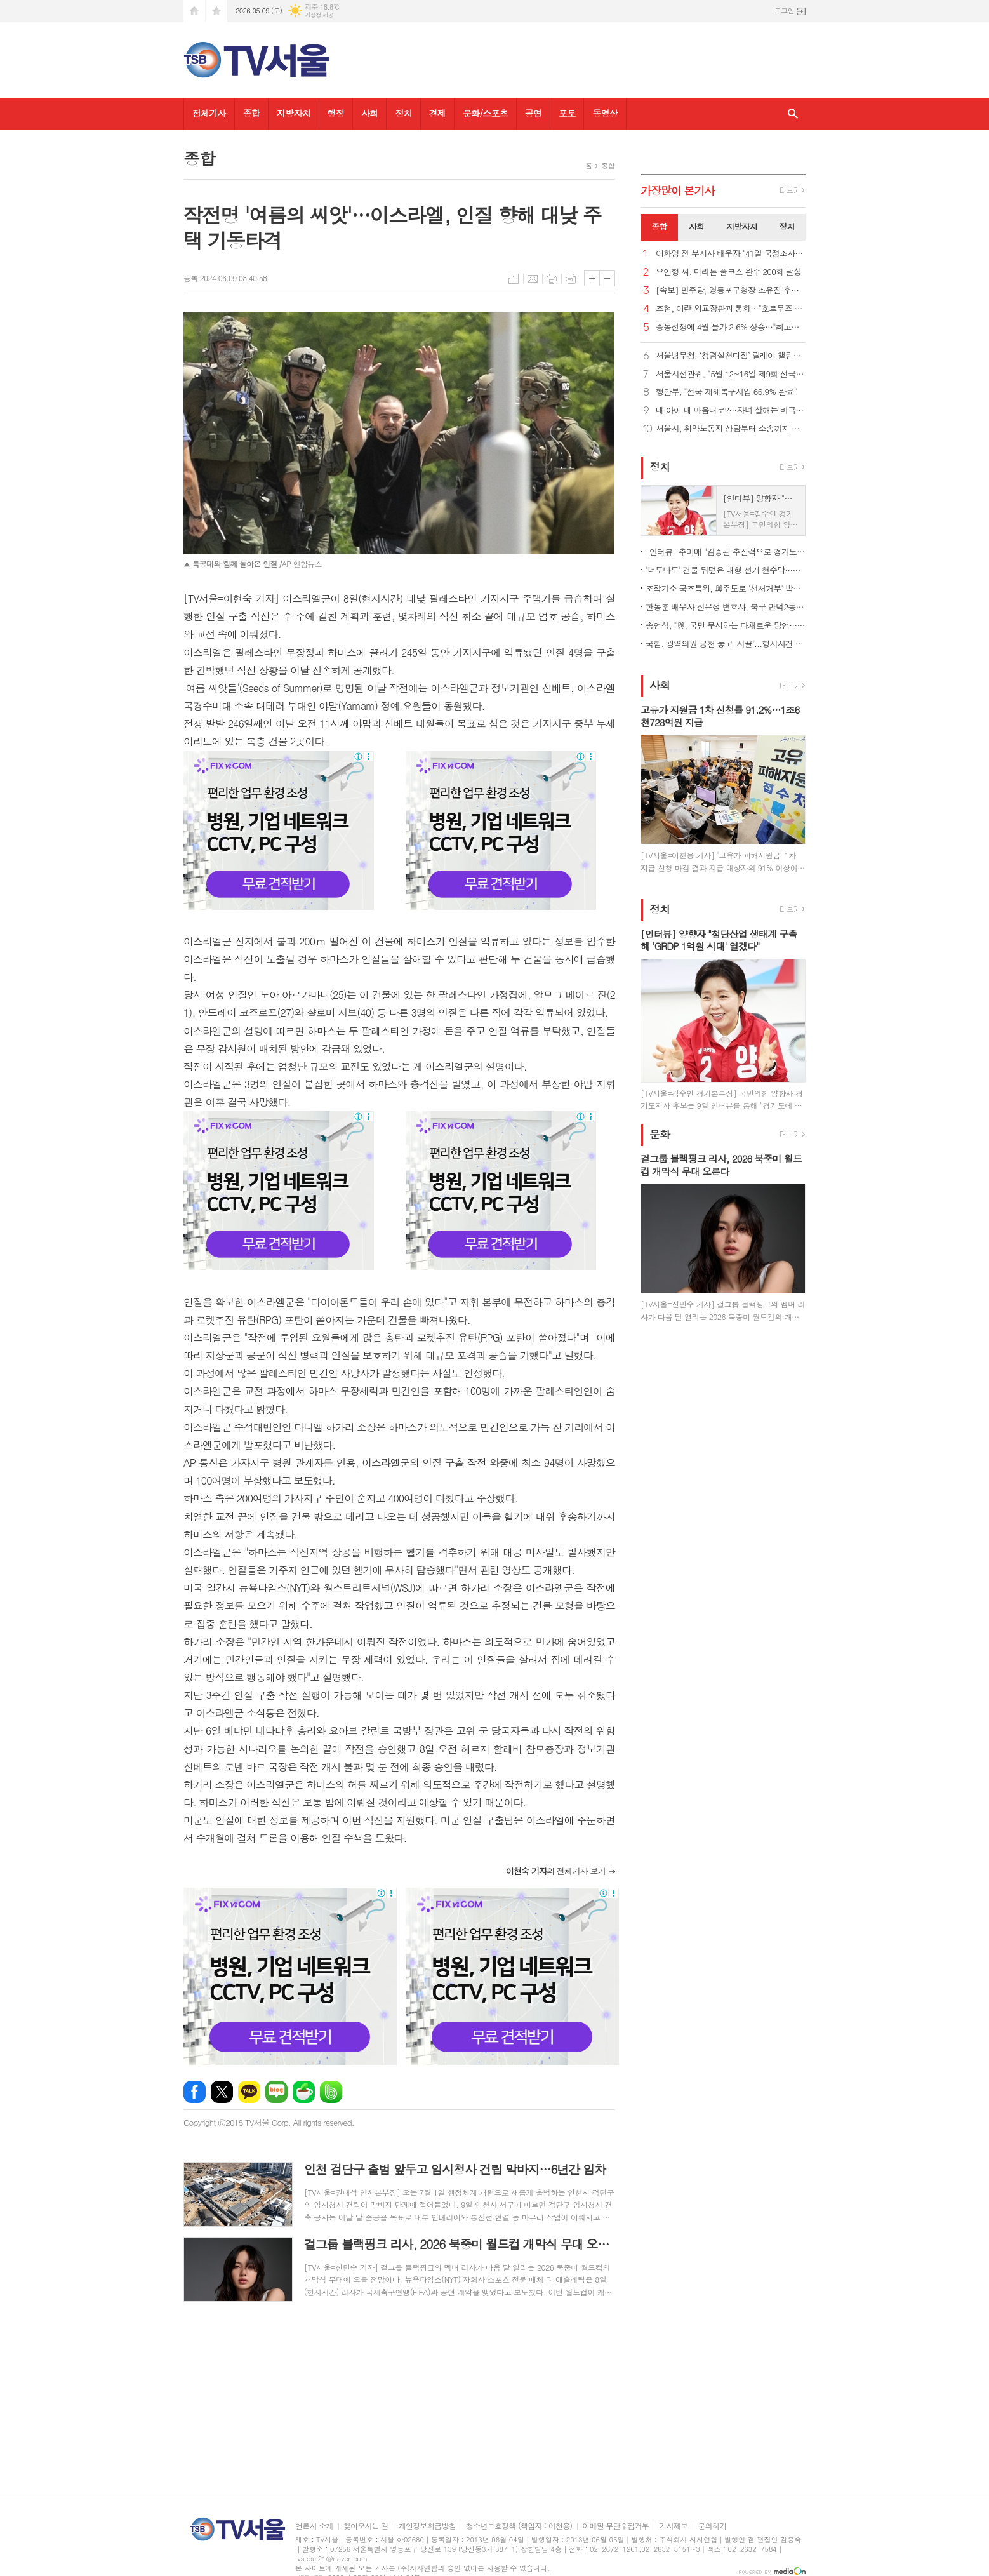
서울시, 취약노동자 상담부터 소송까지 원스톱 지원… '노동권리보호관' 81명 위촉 (731, 429)
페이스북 (194, 2092)
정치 (403, 113)
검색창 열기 (793, 114)
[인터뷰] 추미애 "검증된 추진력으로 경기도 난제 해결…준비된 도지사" (726, 551)
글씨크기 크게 (592, 278)
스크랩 (570, 278)
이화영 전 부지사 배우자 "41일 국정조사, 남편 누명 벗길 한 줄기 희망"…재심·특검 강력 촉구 (731, 253)
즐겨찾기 (216, 11)
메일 (532, 278)
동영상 (604, 113)
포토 (567, 113)
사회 (369, 113)
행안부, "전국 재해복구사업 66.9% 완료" (726, 392)
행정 (336, 113)
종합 (251, 113)
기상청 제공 (319, 15)
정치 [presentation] (786, 226)
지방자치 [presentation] (741, 226)
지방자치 (293, 113)
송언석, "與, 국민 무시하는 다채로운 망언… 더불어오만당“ (726, 625)
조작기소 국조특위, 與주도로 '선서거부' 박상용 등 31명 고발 (726, 588)
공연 (533, 113)
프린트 (551, 278)
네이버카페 (304, 2092)
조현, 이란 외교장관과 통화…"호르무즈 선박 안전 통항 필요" (731, 309)
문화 (659, 1134)
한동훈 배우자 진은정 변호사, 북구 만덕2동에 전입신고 (726, 607)
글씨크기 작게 (607, 278)
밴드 (331, 2092)
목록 (513, 278)
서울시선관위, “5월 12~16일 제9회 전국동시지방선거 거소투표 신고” (731, 374)
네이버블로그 (276, 2092)
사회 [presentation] (696, 226)
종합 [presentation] (659, 226)
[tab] (659, 227)
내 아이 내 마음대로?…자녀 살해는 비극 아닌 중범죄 (731, 410)
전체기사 (209, 113)
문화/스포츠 (485, 113)
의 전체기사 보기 (556, 1871)
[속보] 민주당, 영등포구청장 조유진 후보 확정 (731, 290)
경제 (437, 113)
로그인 (784, 10)
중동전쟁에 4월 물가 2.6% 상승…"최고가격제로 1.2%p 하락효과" (731, 327)
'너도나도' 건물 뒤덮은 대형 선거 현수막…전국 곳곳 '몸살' (726, 570)
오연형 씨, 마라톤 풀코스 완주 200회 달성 (728, 272)
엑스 (222, 2092)
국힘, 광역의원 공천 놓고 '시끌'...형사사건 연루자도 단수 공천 (726, 643)
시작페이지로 (194, 11)
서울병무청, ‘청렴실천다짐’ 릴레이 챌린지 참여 (731, 355)
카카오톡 (249, 2092)
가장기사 (678, 190)
